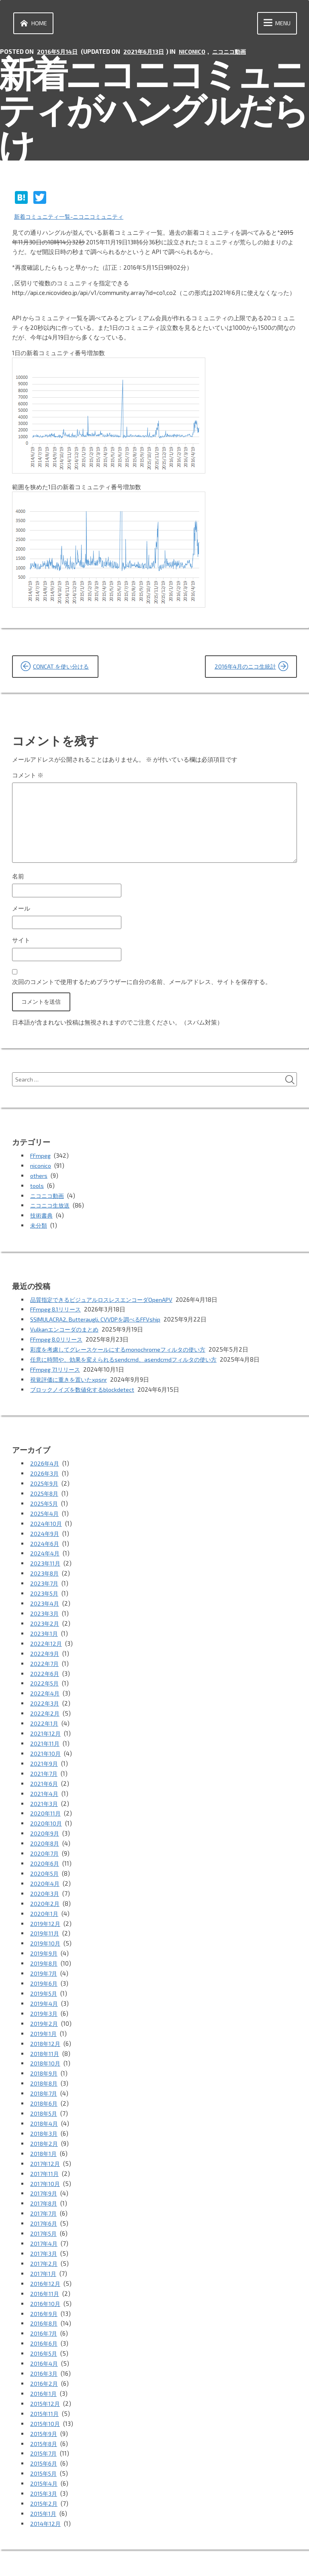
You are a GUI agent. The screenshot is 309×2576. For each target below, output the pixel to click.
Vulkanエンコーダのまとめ (66, 1333)
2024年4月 (45, 1551)
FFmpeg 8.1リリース (57, 1314)
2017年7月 (44, 2187)
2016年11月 (45, 2264)
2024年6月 (45, 1542)
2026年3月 (44, 1474)
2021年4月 (44, 1783)
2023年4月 (45, 1600)
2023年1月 (44, 1629)
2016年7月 (44, 2303)
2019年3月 (44, 1995)
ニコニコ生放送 (51, 1212)
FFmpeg (41, 1163)
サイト (21, 946)
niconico (196, 52)
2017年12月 (45, 2139)
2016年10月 (45, 2274)
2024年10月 (46, 1523)
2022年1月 (44, 1715)
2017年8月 (44, 2178)
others (39, 1183)
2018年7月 (44, 2072)
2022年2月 (45, 1706)
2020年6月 (45, 1850)
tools (37, 1192)
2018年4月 (44, 2100)
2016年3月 (44, 2341)
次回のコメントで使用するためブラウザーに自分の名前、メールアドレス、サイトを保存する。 (141, 988)
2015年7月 (44, 2418)
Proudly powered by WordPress (57, 2559)
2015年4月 (44, 2447)
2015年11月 (45, 2380)
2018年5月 (44, 2091)
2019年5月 (44, 1975)
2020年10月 (46, 1812)
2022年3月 (45, 1696)
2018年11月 (45, 2033)
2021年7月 (44, 1763)
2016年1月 (43, 2361)
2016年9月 (44, 2283)
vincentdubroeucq (191, 2559)
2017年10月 (45, 2158)
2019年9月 (44, 1937)
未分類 (39, 1231)
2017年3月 (44, 2226)
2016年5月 (44, 2322)
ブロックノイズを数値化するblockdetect (85, 1391)
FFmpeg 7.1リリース (57, 1372)
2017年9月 (44, 2168)
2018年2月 (44, 2120)
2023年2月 (45, 1619)
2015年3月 (44, 2457)
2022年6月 (45, 1667)
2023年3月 (44, 1609)
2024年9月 (45, 1532)
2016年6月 (44, 2312)
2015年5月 (44, 2438)
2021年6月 (44, 1773)
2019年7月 (44, 1956)
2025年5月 (45, 1503)
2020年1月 (44, 1898)
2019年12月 (45, 1908)
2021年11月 (45, 1734)
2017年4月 (44, 2216)
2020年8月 (45, 1831)
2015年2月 (44, 2466)
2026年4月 (45, 1465)
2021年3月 (44, 1792)
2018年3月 (44, 2110)
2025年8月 (45, 1494)
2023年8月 (45, 1571)
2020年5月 (45, 1860)
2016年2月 (44, 2351)
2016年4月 (44, 2332)
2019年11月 (45, 1917)
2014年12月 (45, 2486)
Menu (275, 24)
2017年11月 (45, 2149)
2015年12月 (45, 2370)
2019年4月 (44, 1985)
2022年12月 (46, 1638)
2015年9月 (44, 2399)
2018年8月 (44, 2062)
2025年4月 (45, 1513)
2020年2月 (45, 1889)
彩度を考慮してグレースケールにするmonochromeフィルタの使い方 (123, 1352)
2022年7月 (45, 1657)
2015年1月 (44, 2476)
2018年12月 (45, 2023)
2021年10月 (45, 1744)
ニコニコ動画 (235, 52)
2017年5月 (44, 2206)
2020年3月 (45, 1879)
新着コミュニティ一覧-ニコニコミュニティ (72, 217)
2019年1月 (43, 2014)
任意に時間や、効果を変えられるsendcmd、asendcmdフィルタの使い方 (128, 1362)
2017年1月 (43, 2245)
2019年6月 (44, 1966)
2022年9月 (45, 1648)
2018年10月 (45, 2043)
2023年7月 (44, 1580)
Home (33, 24)
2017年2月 (44, 2235)
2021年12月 (45, 1725)
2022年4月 (45, 1686)
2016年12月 (45, 2255)
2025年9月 (45, 1484)
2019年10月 (45, 1927)
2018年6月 (44, 2081)
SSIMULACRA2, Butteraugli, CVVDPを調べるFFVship (99, 1324)
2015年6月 (44, 2428)
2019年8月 (44, 1946)
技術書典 (42, 1221)
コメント (27, 775)
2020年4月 (45, 1869)
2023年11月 (45, 1561)
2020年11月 (45, 1802)
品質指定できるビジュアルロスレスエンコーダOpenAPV (106, 1304)
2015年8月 (44, 2409)
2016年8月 (44, 2293)
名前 (18, 880)
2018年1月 (44, 2129)
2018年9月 (44, 2052)
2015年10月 (45, 2389)
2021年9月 (44, 1754)
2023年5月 (45, 1590)
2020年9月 (45, 1821)
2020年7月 (45, 1840)
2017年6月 (44, 2197)
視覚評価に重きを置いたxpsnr (70, 1381)
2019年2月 (44, 2004)
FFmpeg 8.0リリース (58, 1343)
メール (21, 913)
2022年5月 (45, 1677)
